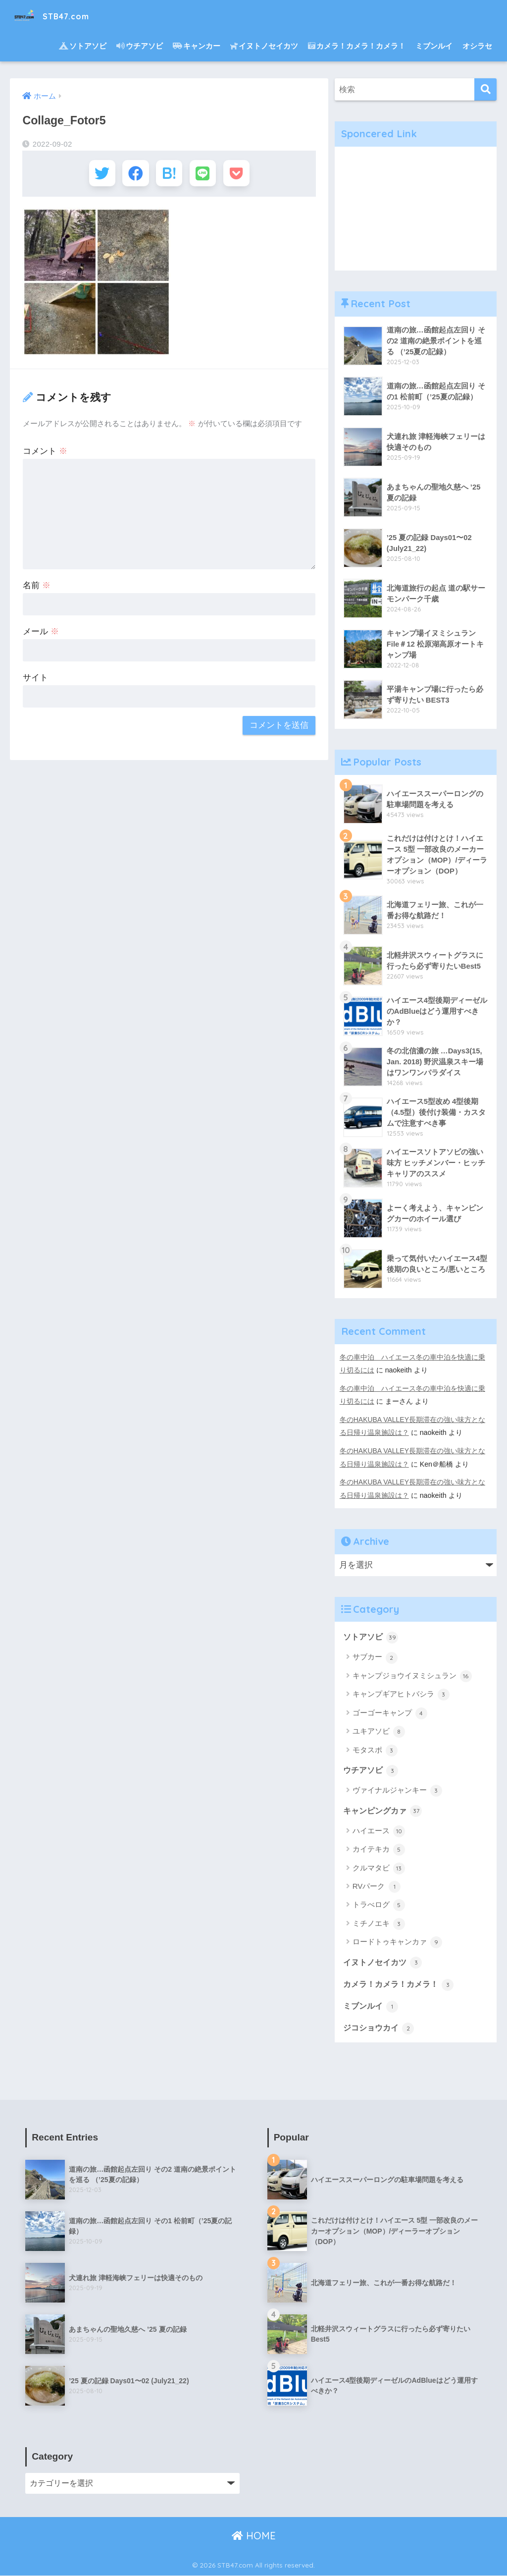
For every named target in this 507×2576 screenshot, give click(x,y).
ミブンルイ (434, 46)
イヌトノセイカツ (264, 46)
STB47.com (60, 15)
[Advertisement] (416, 209)
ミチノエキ (379, 1923)
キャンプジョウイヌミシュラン (412, 1675)
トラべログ (379, 1905)
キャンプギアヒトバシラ (401, 1693)
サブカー (375, 1656)
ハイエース (379, 1831)
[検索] (485, 89)
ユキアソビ (379, 1731)
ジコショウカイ (380, 2028)
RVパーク (377, 1886)
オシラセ (477, 46)
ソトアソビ (82, 46)
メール (41, 634)
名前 (37, 588)
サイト (35, 680)
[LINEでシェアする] (205, 174)
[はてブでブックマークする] (169, 174)
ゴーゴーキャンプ (390, 1712)
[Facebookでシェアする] (132, 174)
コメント (45, 454)
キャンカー (196, 46)
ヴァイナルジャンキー (397, 1790)
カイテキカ (379, 1849)
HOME (254, 2536)
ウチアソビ (139, 46)
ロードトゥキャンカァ (397, 1942)
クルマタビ (379, 1868)
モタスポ (375, 1749)
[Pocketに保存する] (242, 174)
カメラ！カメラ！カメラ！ (357, 46)
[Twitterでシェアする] (96, 174)
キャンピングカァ (384, 1810)
